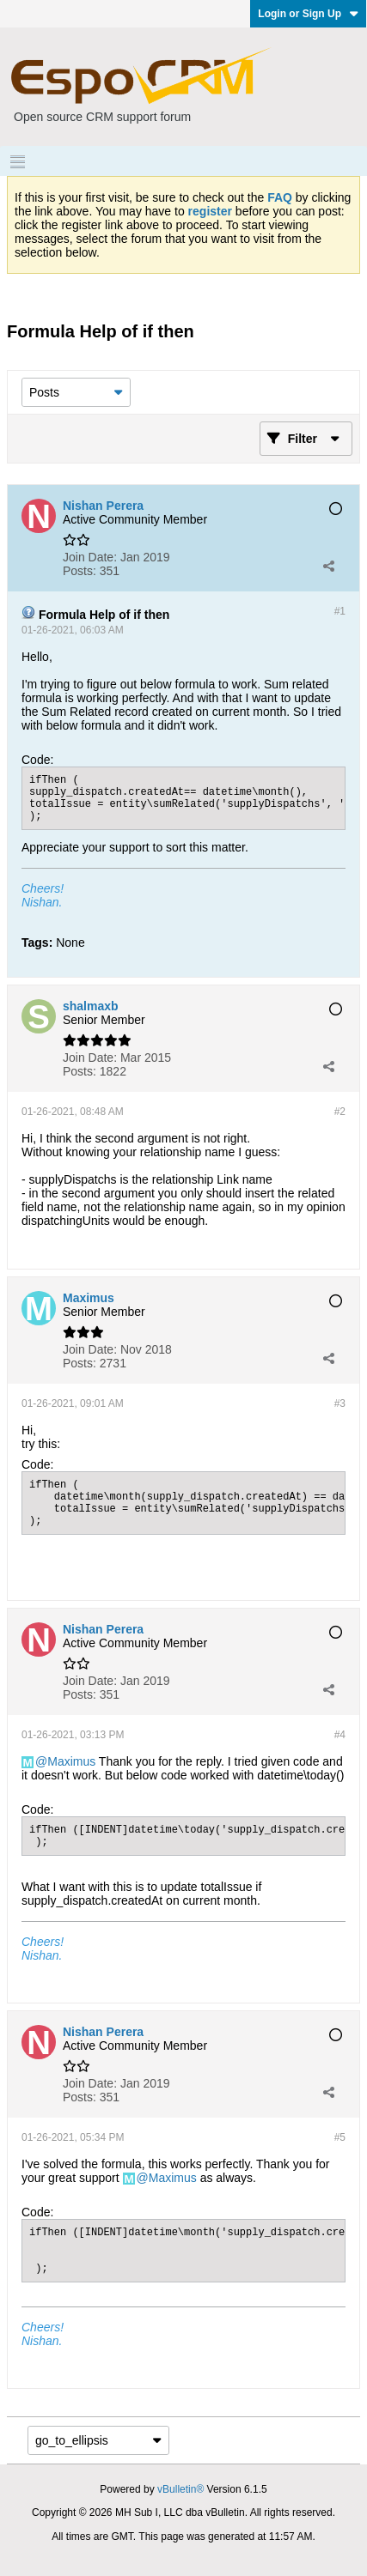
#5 (340, 2137)
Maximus (71, 1761)
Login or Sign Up (308, 14)
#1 (340, 611)
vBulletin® (180, 2489)
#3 (340, 1403)
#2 (340, 1112)
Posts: (79, 571)
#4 (340, 1735)
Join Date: (90, 557)
